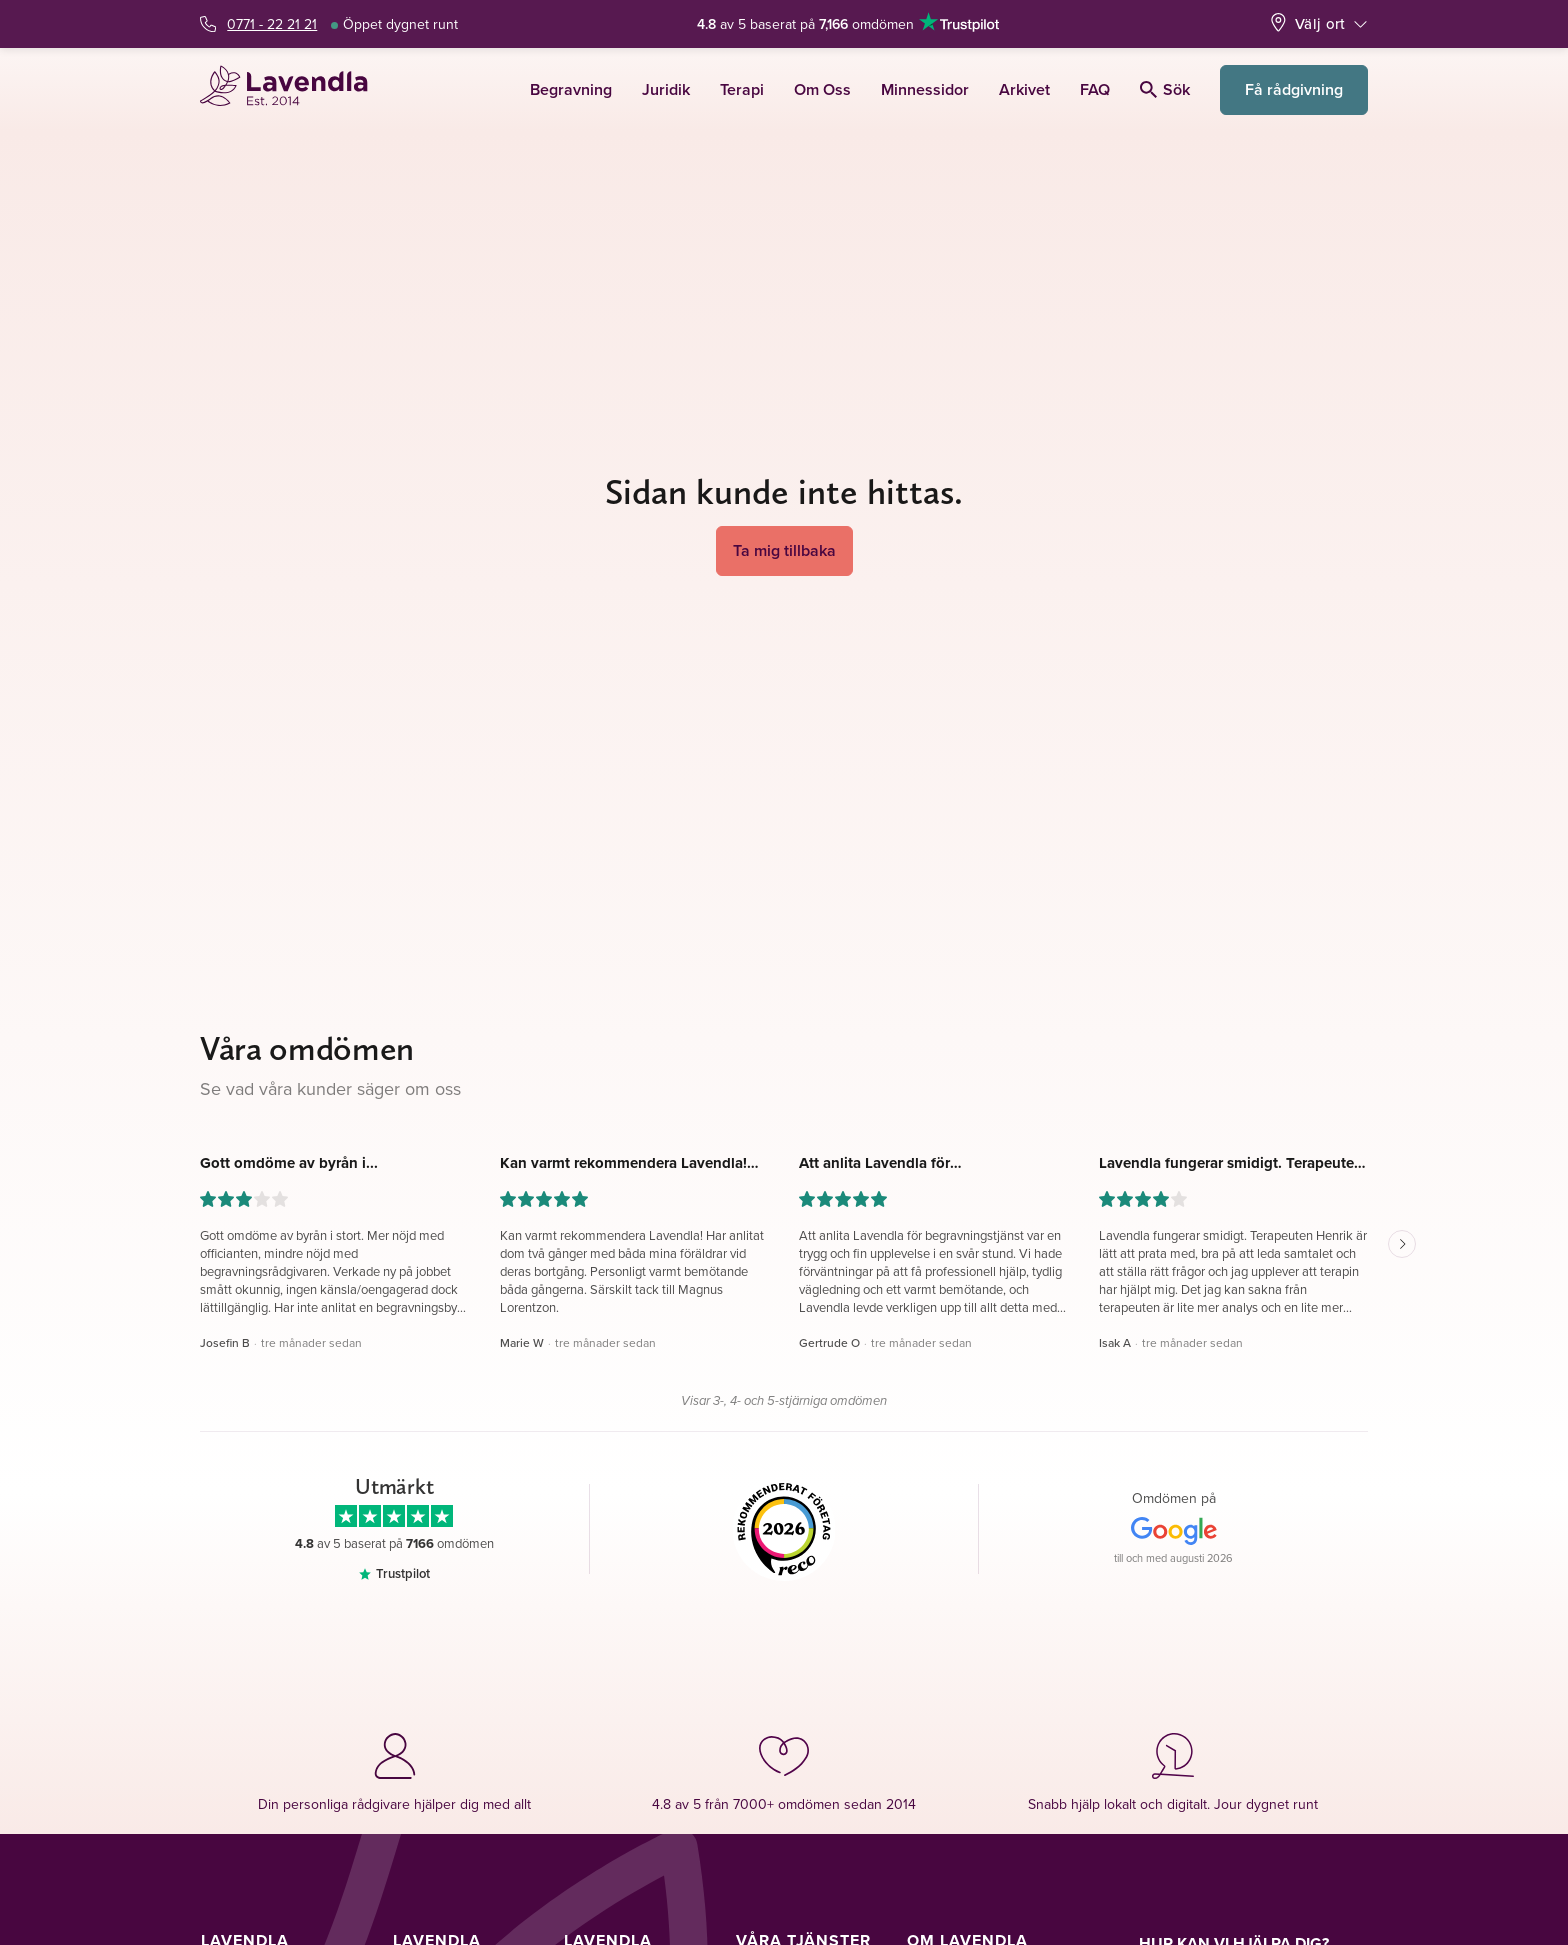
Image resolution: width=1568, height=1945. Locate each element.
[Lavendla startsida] (292, 89)
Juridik (666, 89)
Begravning (571, 89)
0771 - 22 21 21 (272, 24)
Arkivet (1024, 89)
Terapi (742, 89)
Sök (1165, 89)
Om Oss (822, 89)
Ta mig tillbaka (784, 550)
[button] (335, 1253)
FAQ (1095, 89)
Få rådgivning (1294, 89)
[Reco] (784, 1529)
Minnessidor (925, 89)
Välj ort (1320, 23)
